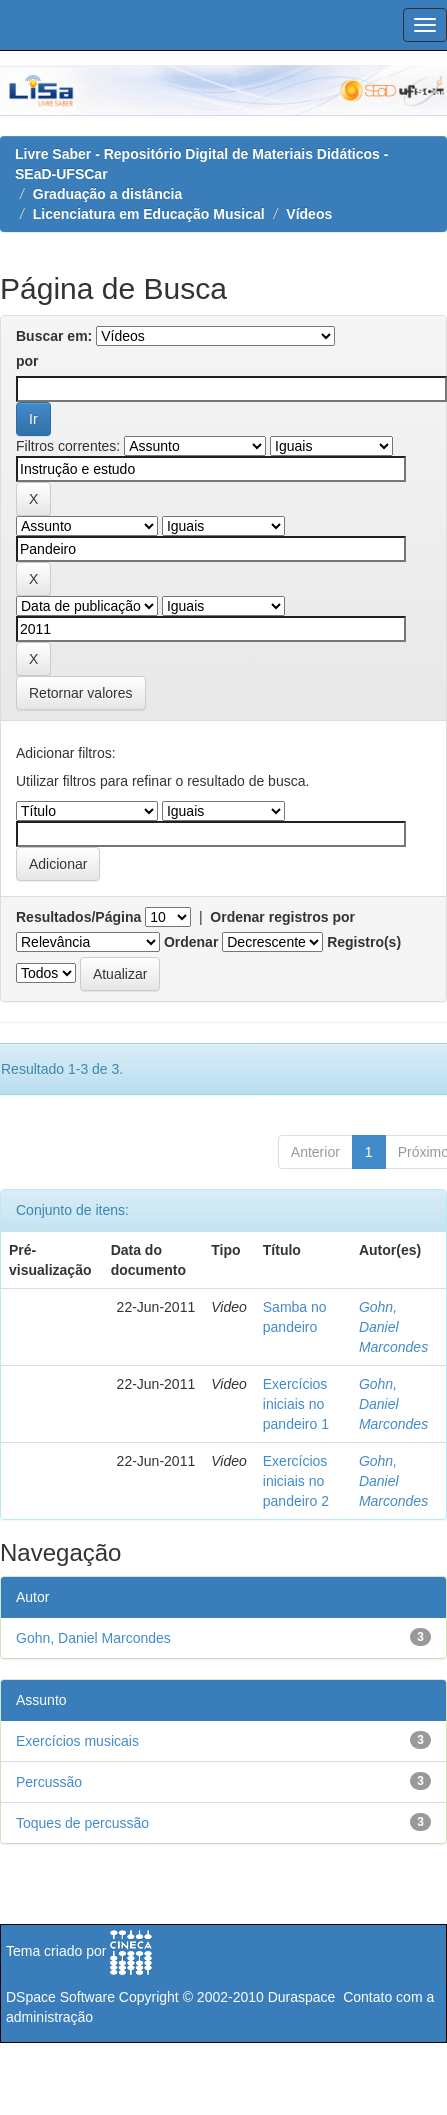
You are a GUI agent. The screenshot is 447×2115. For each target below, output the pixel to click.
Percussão (49, 1782)
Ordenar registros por (282, 917)
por (27, 361)
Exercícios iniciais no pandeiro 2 (296, 1481)
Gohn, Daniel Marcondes (393, 1327)
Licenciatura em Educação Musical (149, 214)
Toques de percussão (82, 1823)
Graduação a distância (107, 194)
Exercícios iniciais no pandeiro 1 (296, 1404)
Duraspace (302, 1997)
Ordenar (191, 942)
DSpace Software (60, 1997)
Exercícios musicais (77, 1741)
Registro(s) (364, 942)
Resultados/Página (78, 917)
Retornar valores (81, 693)
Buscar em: (54, 336)
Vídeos (309, 214)
